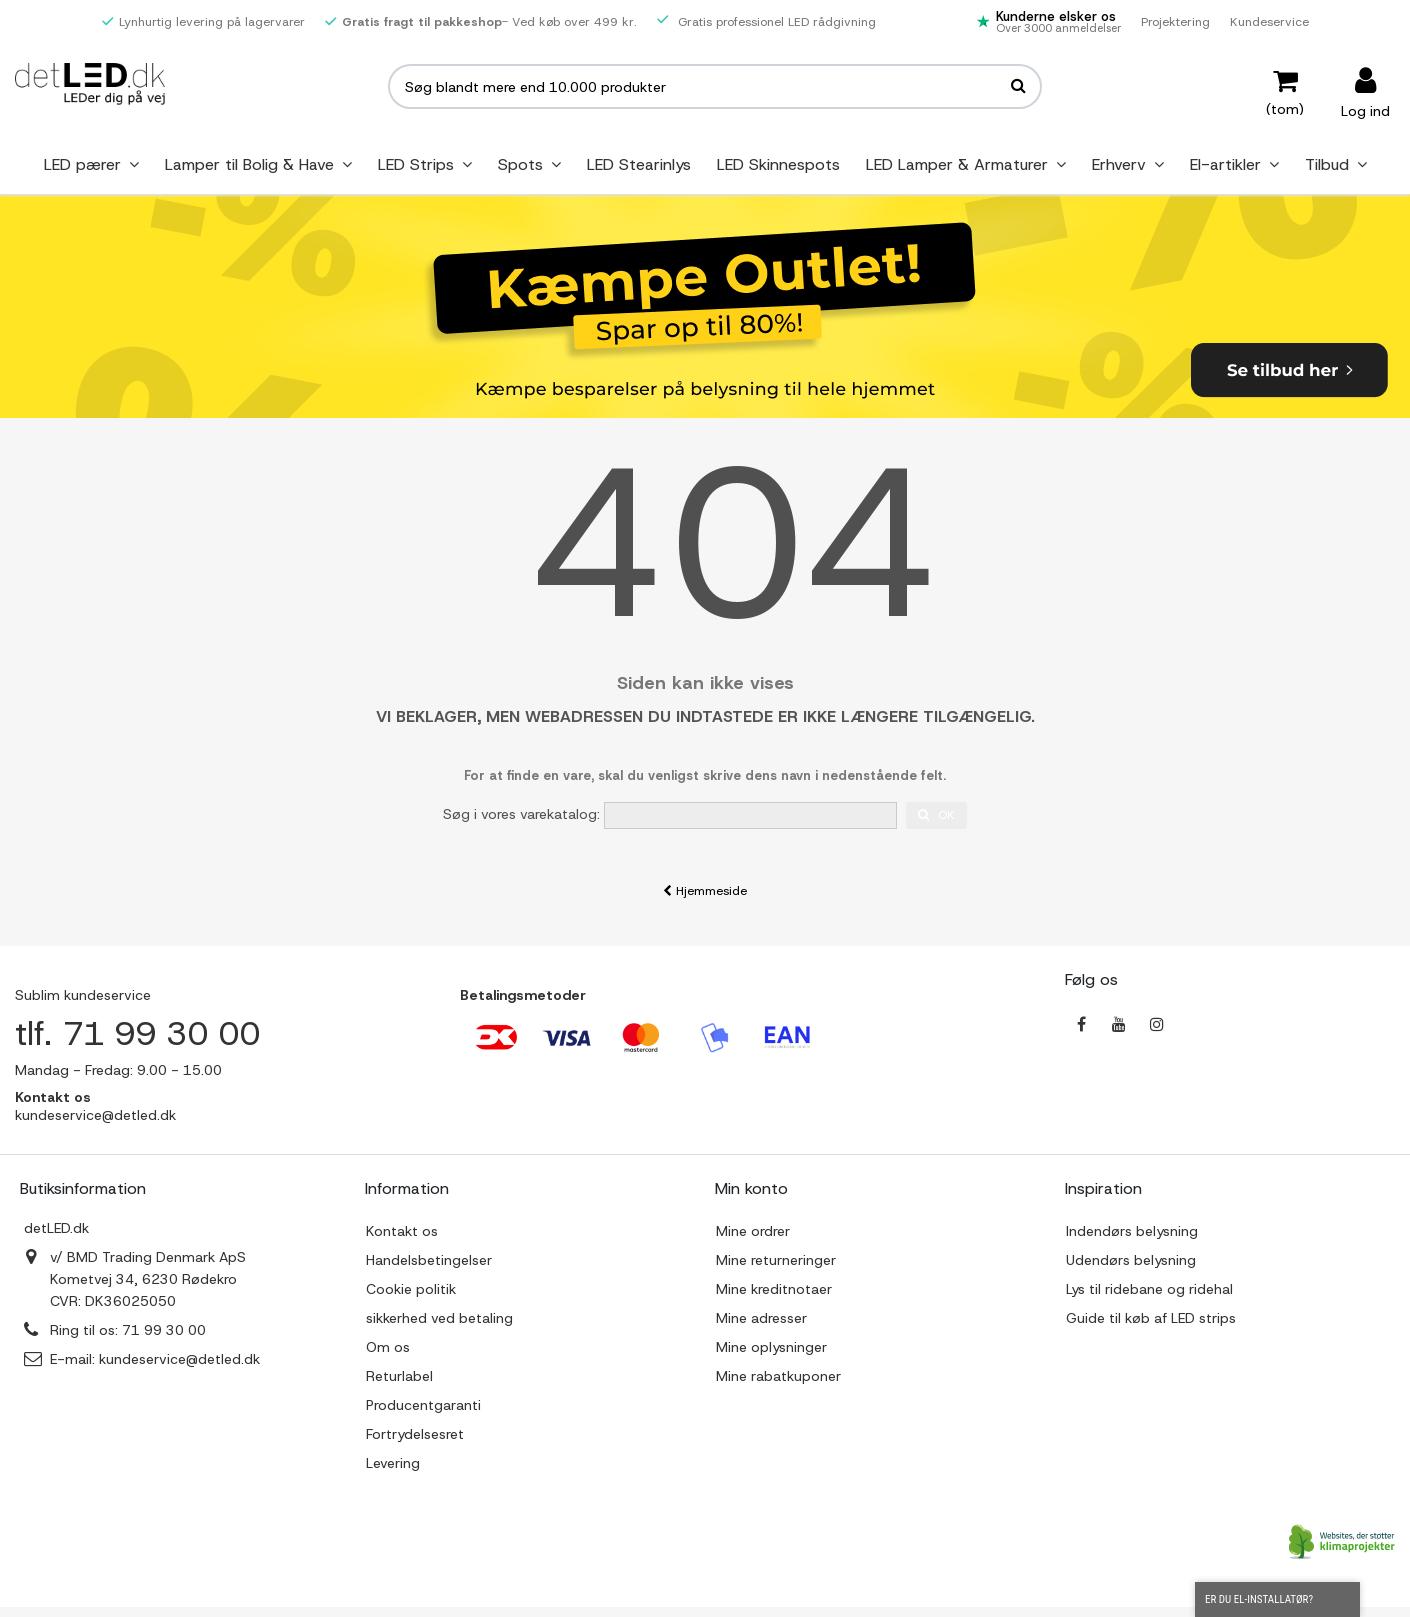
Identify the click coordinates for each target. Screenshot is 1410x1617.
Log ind (1365, 109)
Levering (393, 1463)
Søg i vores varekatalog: (521, 814)
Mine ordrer (753, 1231)
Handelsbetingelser (429, 1260)
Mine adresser (761, 1318)
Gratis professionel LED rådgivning (766, 22)
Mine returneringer (776, 1260)
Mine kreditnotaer (774, 1289)
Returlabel (399, 1376)
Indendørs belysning (1132, 1231)
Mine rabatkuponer (778, 1376)
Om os (388, 1347)
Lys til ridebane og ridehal (1149, 1289)
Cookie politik (411, 1289)
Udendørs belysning (1131, 1260)
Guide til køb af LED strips (1151, 1318)
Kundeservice (1269, 22)
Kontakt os (402, 1231)
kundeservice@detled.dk (179, 1359)
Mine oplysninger (771, 1347)
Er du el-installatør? (1277, 1600)
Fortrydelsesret (415, 1434)
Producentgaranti (423, 1405)
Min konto (751, 1188)
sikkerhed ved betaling (439, 1318)
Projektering (1175, 22)
